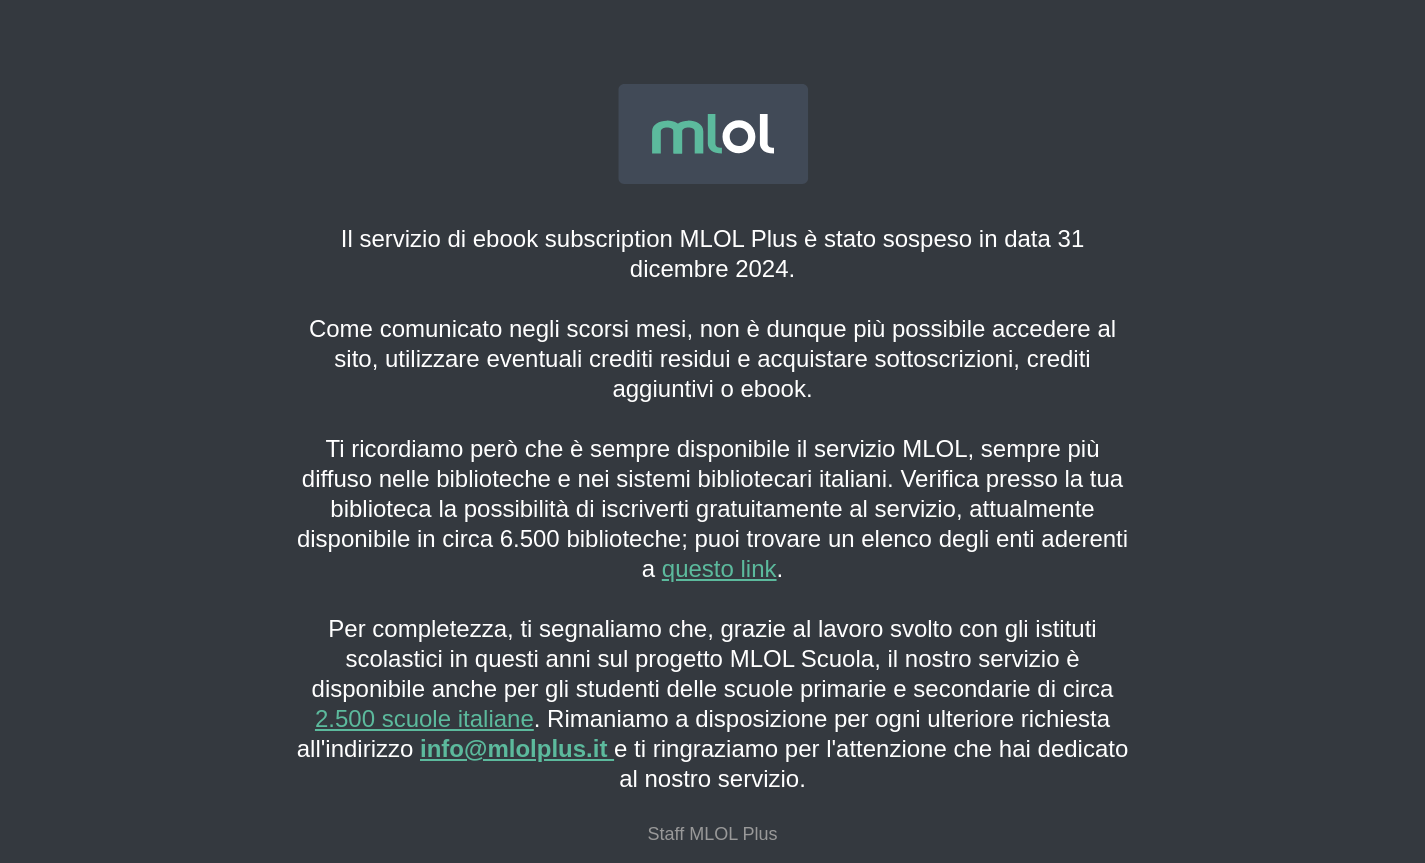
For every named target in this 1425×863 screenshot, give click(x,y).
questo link (719, 568)
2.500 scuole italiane (424, 718)
